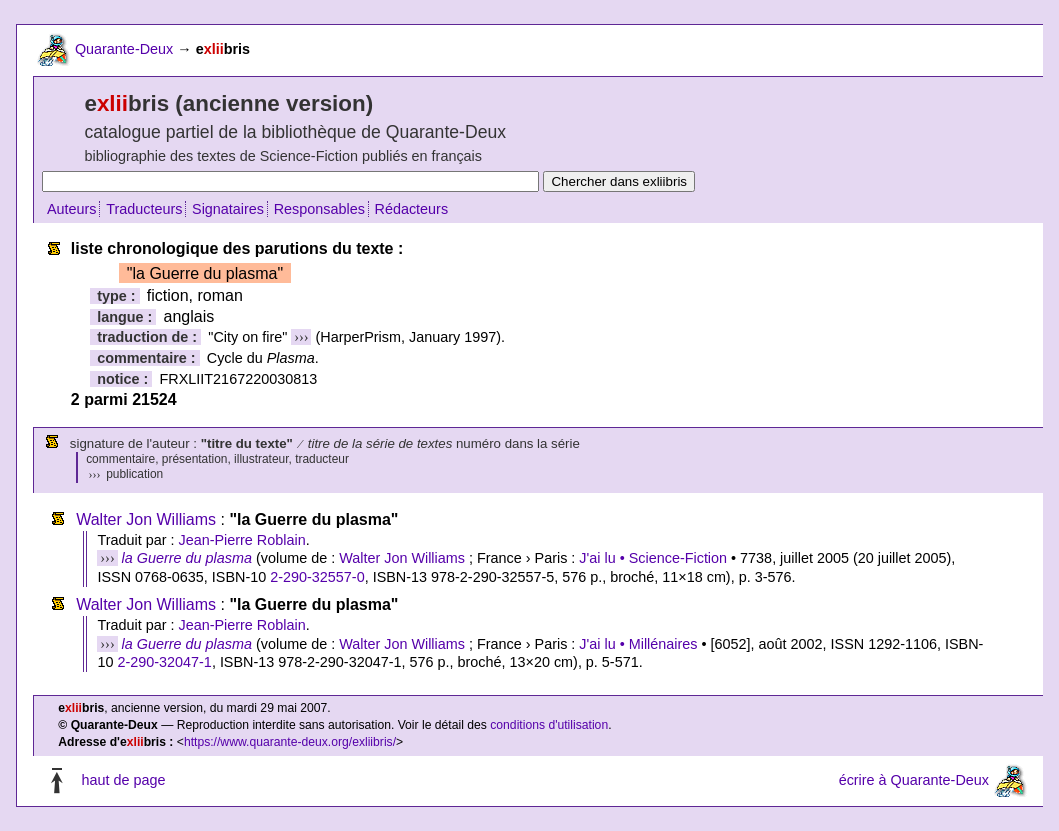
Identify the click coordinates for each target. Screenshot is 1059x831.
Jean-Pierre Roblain (241, 540)
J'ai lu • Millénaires (638, 644)
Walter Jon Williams (146, 519)
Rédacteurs (412, 209)
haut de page (123, 780)
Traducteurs (144, 209)
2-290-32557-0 (317, 577)
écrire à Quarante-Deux (914, 780)
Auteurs (72, 209)
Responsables (319, 209)
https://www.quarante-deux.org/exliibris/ (290, 742)
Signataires (228, 209)
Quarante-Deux (124, 49)
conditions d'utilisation (549, 725)
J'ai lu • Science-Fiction (653, 558)
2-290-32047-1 (164, 662)
